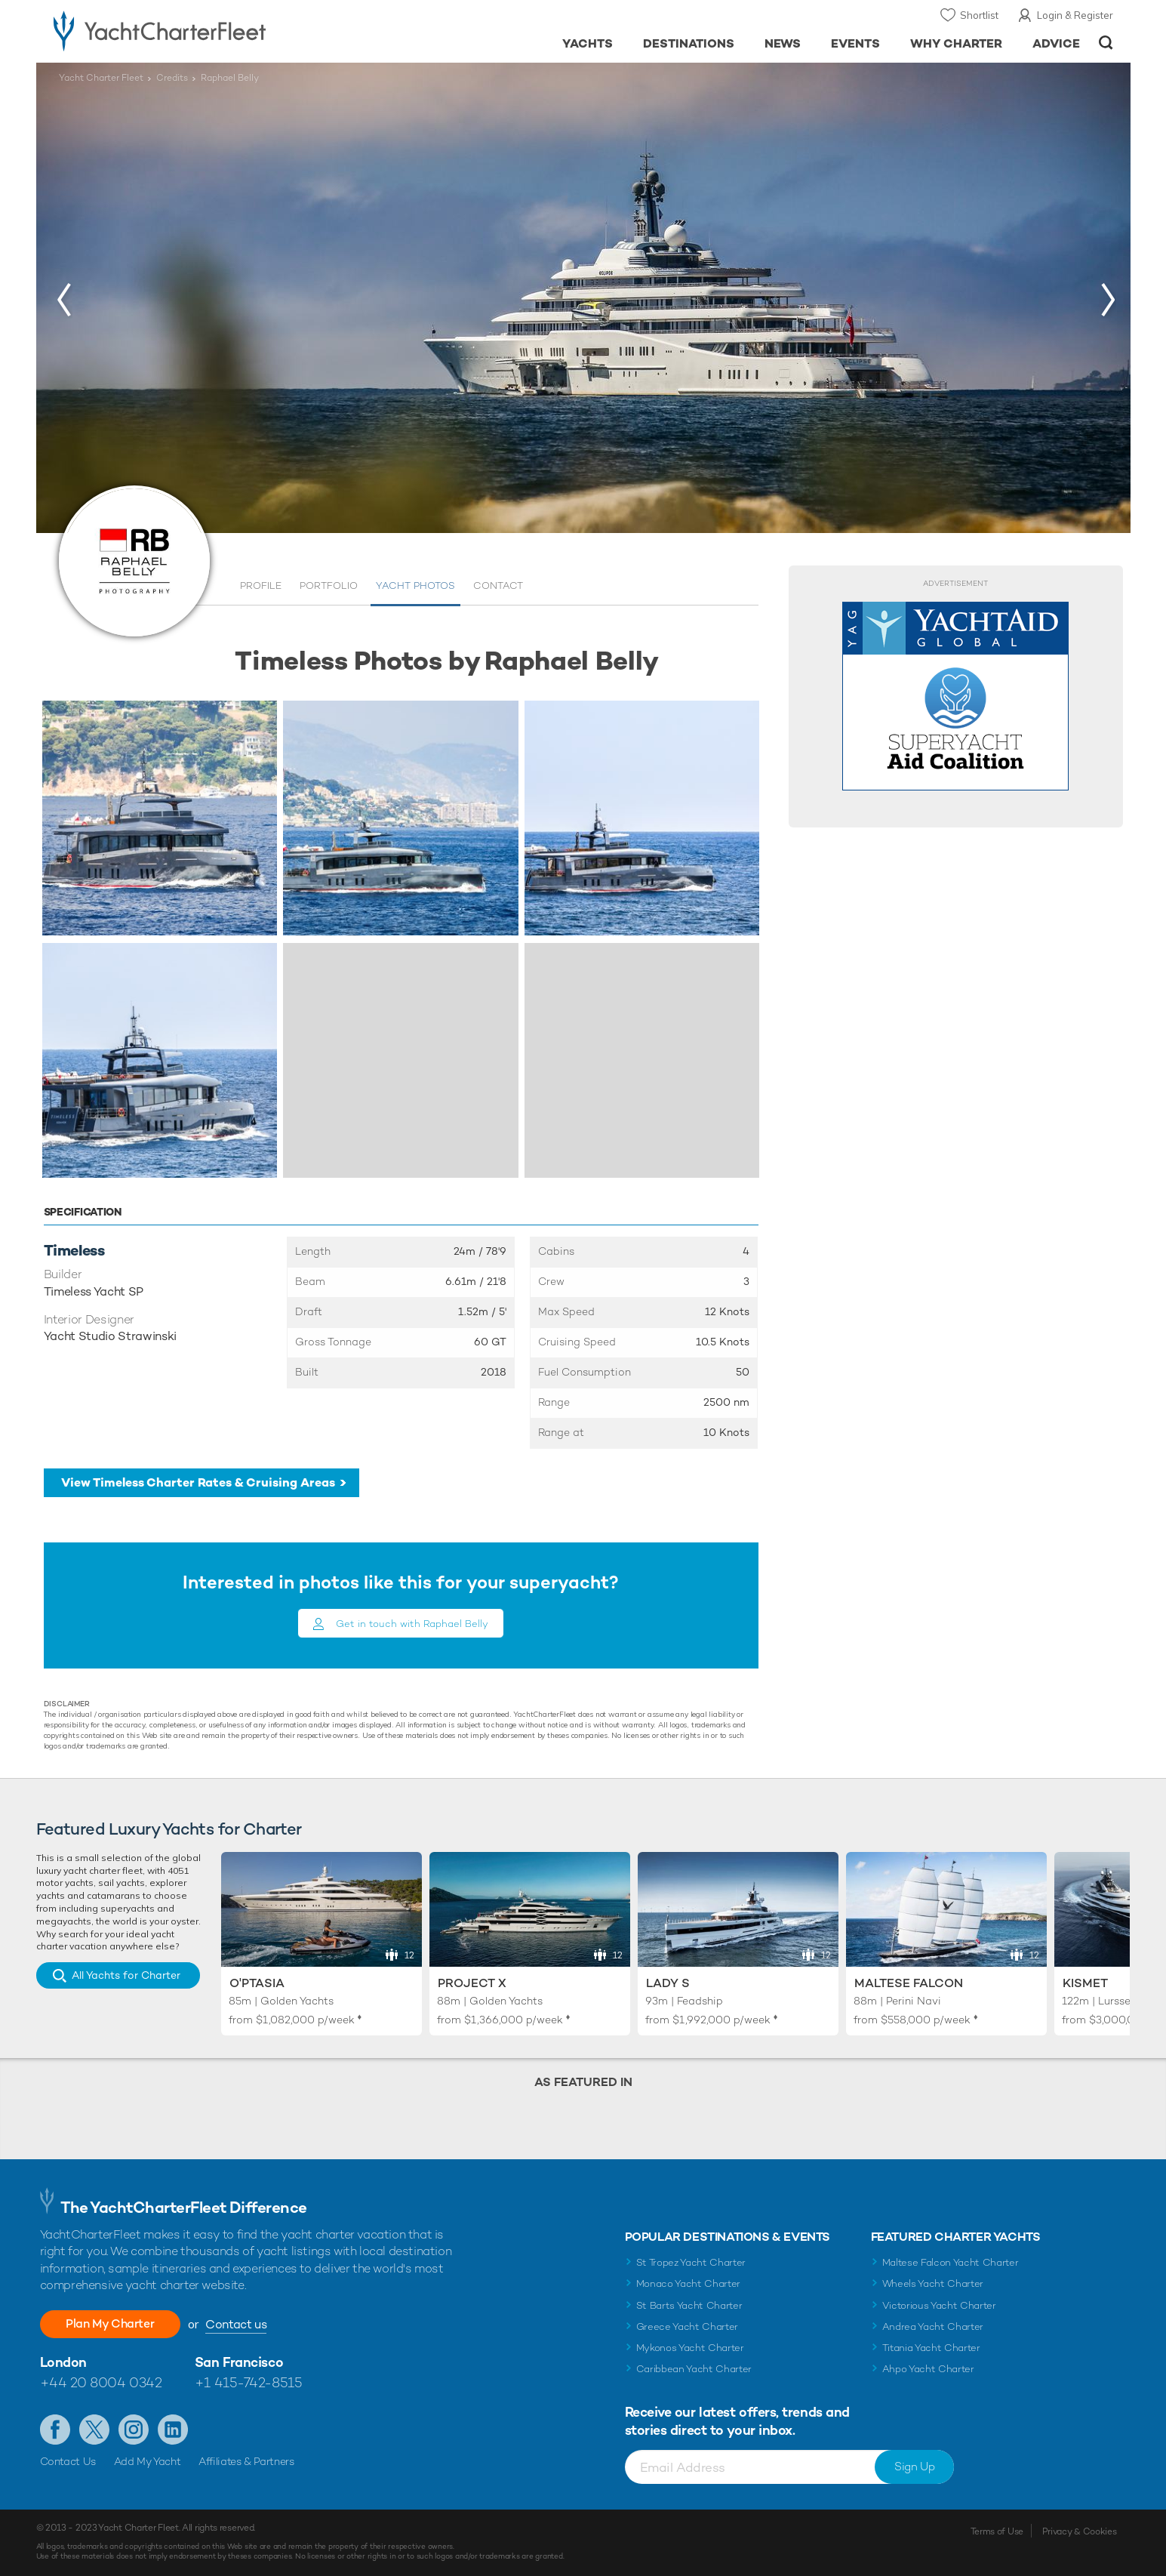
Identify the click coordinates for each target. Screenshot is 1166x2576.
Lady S (668, 1983)
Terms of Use (997, 2531)
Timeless (74, 1250)
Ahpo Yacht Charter (928, 2368)
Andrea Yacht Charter (933, 2326)
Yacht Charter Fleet (101, 78)
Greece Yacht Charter (687, 2326)
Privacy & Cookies (1079, 2531)
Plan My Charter (111, 2323)
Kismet (1085, 1983)
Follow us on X (94, 2429)
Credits (172, 78)
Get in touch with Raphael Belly (412, 1623)
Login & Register (1075, 15)
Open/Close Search (1106, 42)
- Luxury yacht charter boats (207, 30)
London (63, 2362)
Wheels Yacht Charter (933, 2283)
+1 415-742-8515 (248, 2382)
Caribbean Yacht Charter (694, 2368)
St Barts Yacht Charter (689, 2305)
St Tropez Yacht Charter (691, 2262)
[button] (63, 299)
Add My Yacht (147, 2461)
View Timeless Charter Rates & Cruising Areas (198, 1482)
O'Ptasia (257, 1983)
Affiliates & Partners (246, 2461)
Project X (472, 1983)
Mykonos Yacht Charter (690, 2347)
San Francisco (239, 2362)
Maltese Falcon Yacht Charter (950, 2262)
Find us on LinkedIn (173, 2429)
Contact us (238, 2324)
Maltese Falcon (908, 1983)
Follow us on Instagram (133, 2429)
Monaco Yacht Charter (688, 2283)
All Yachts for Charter (126, 1975)
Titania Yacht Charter (931, 2347)
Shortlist (979, 15)
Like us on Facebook (55, 2429)
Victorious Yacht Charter (939, 2305)
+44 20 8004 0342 (101, 2382)
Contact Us (68, 2461)
